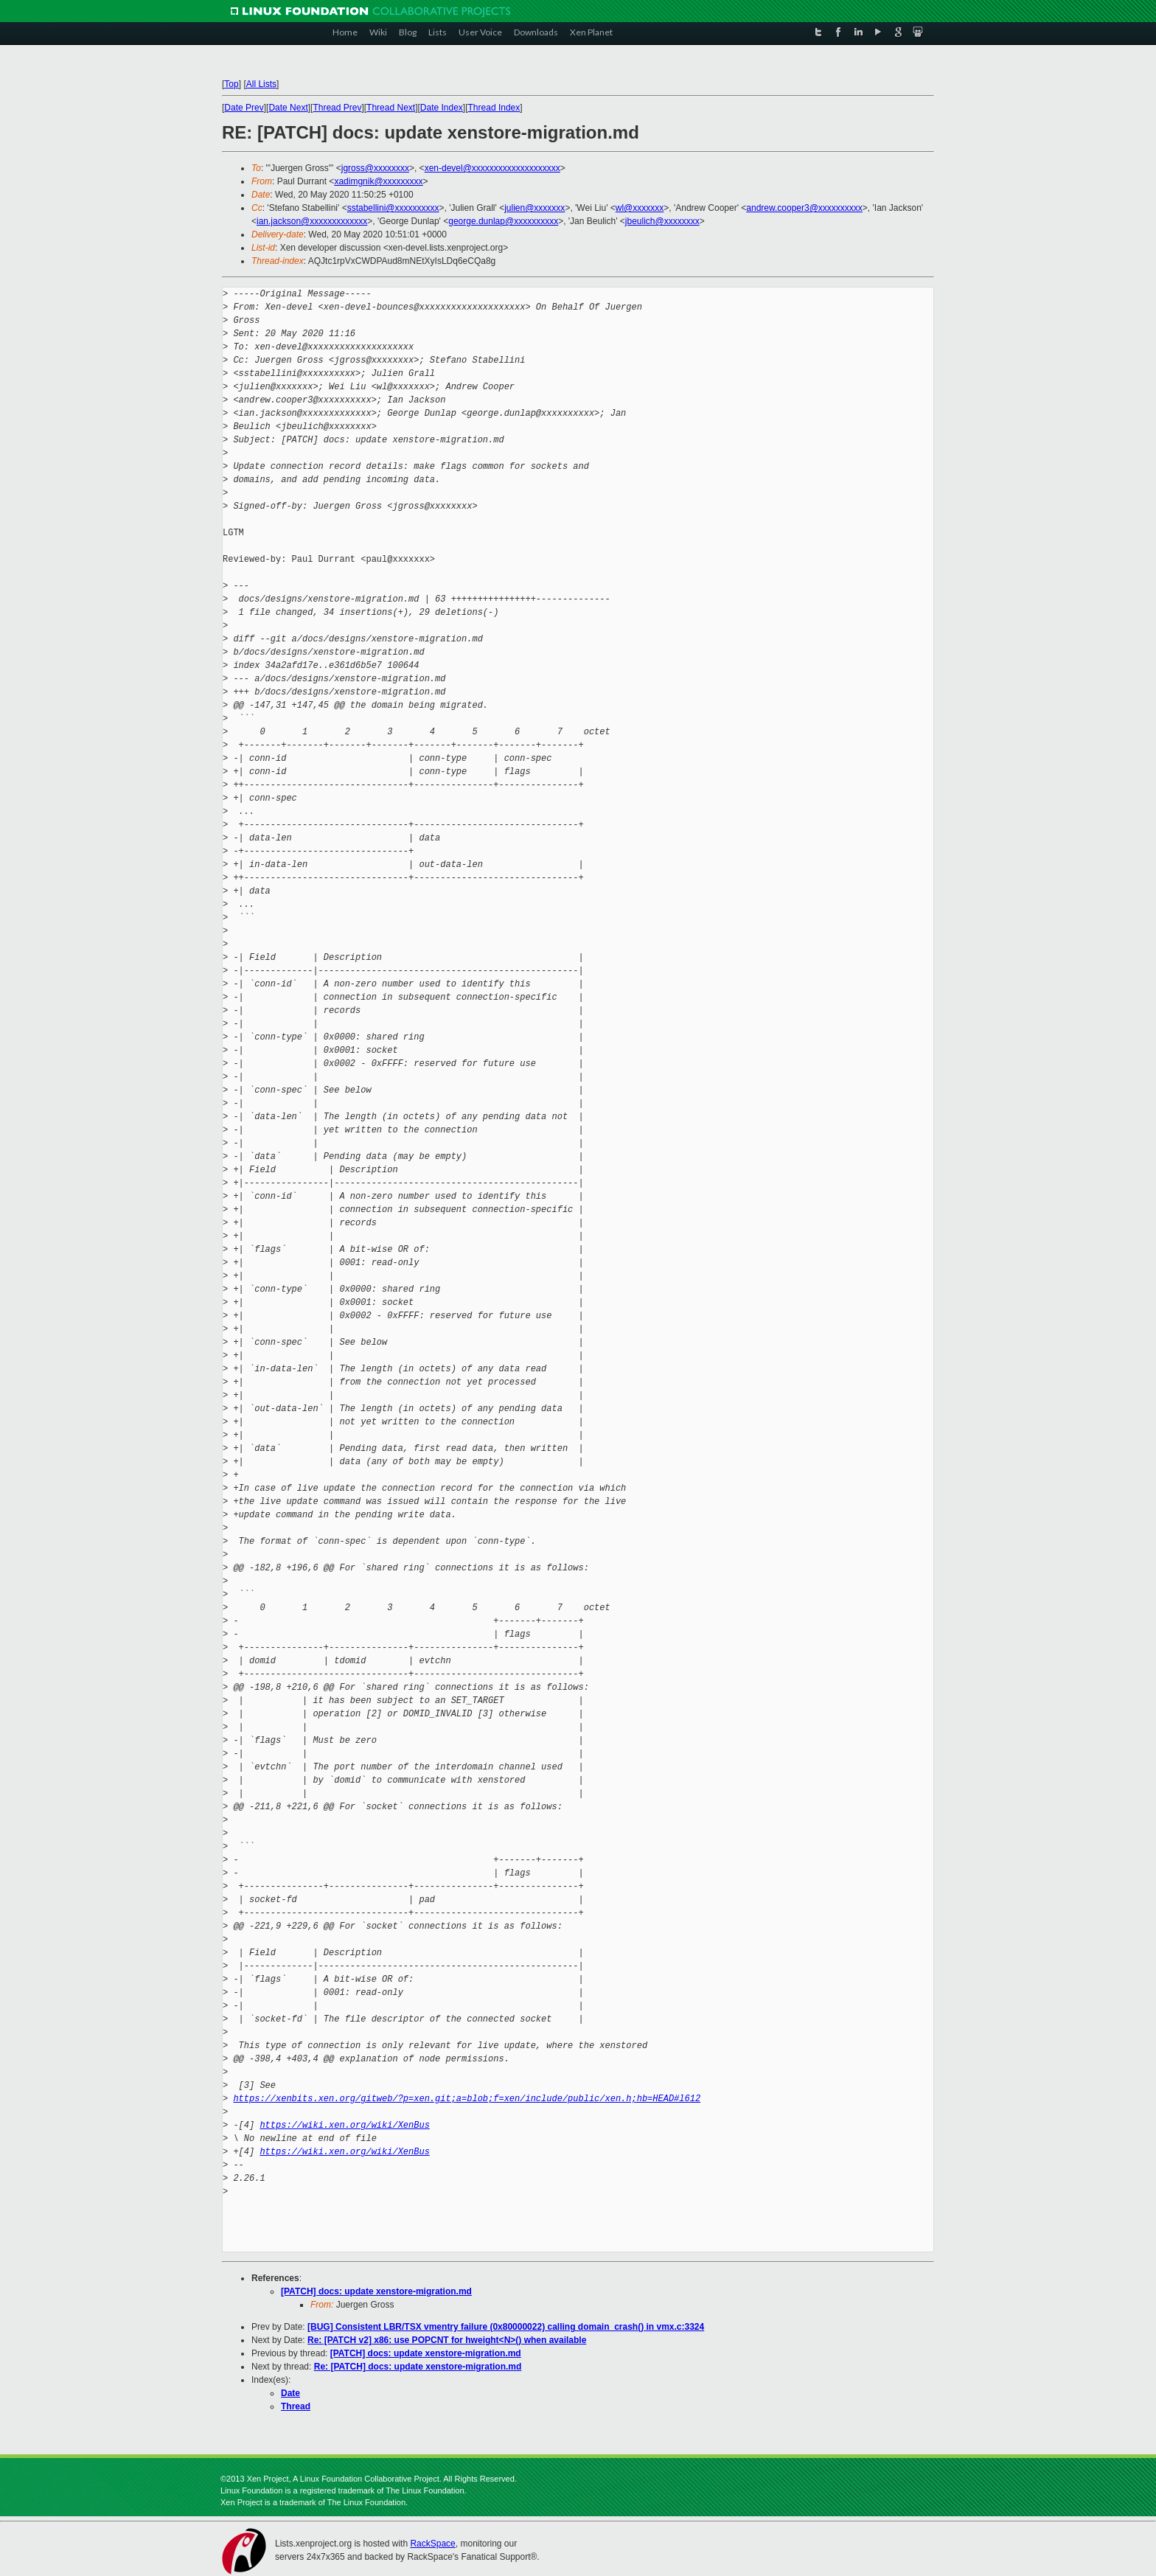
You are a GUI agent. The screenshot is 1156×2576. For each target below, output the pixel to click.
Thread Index (494, 107)
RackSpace (432, 2543)
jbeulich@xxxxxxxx (662, 221)
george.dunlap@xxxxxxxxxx (503, 221)
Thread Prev (337, 107)
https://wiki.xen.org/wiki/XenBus (344, 2125)
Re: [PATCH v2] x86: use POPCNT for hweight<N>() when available (446, 2340)
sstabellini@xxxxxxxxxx (393, 208)
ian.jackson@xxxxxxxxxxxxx (312, 221)
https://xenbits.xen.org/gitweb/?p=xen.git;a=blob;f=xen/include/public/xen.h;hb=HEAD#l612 (466, 2098)
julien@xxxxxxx (534, 208)
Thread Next (390, 107)
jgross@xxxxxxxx (375, 168)
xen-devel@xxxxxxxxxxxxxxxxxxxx (492, 168)
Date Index (441, 107)
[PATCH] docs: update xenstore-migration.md (376, 2291)
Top (231, 84)
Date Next (287, 107)
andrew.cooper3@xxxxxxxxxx (804, 208)
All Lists (261, 84)
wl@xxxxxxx (640, 208)
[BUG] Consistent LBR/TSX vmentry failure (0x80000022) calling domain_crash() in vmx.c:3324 (505, 2327)
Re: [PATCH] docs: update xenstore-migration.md (418, 2366)
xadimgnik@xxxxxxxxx (378, 181)
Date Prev (243, 107)
